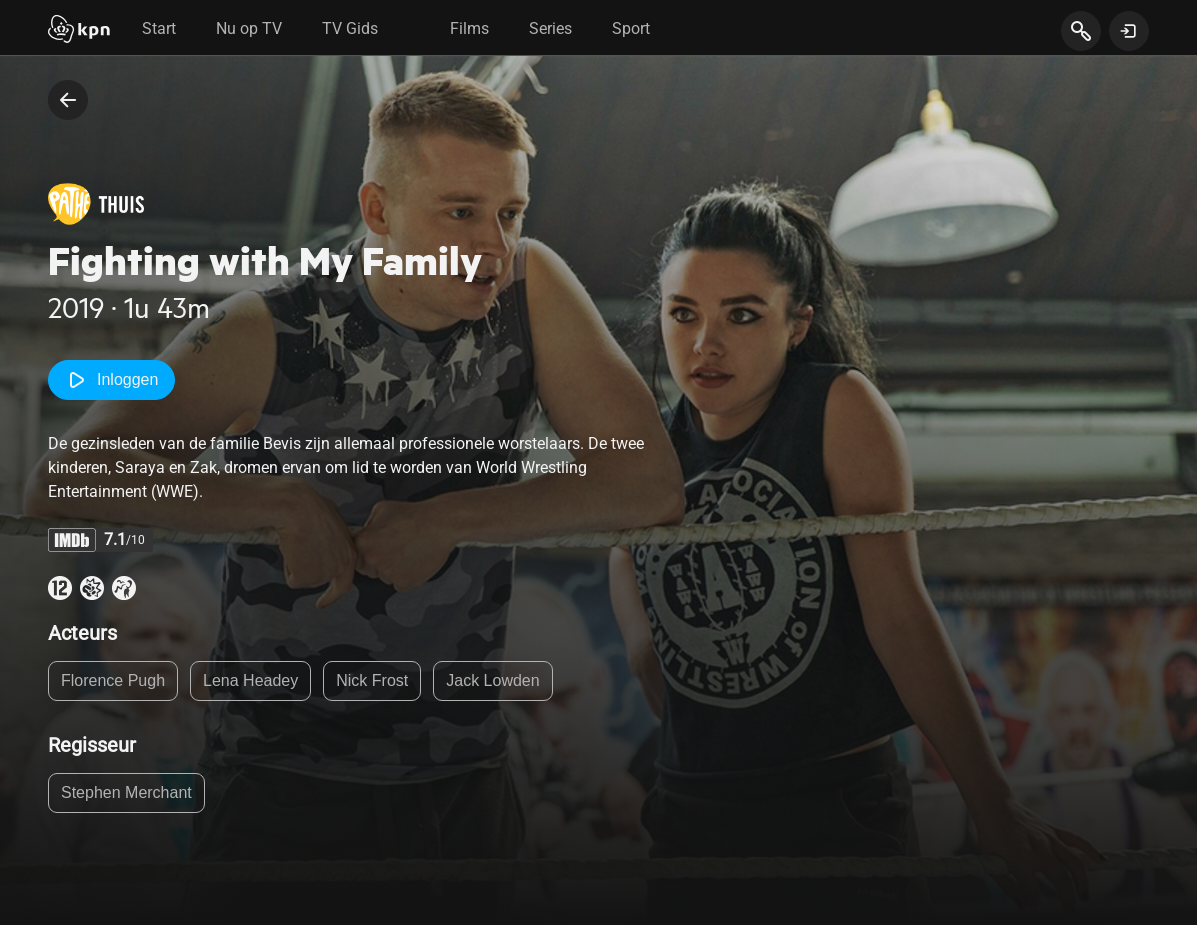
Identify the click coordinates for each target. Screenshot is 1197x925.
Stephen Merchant (126, 792)
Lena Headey (250, 680)
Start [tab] (159, 28)
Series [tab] (550, 28)
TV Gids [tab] (350, 28)
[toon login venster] (1129, 31)
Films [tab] (469, 28)
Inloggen (111, 380)
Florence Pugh (113, 680)
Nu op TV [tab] (249, 28)
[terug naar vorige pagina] (68, 100)
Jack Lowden (492, 680)
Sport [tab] (631, 28)
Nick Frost (372, 680)
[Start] (79, 31)
